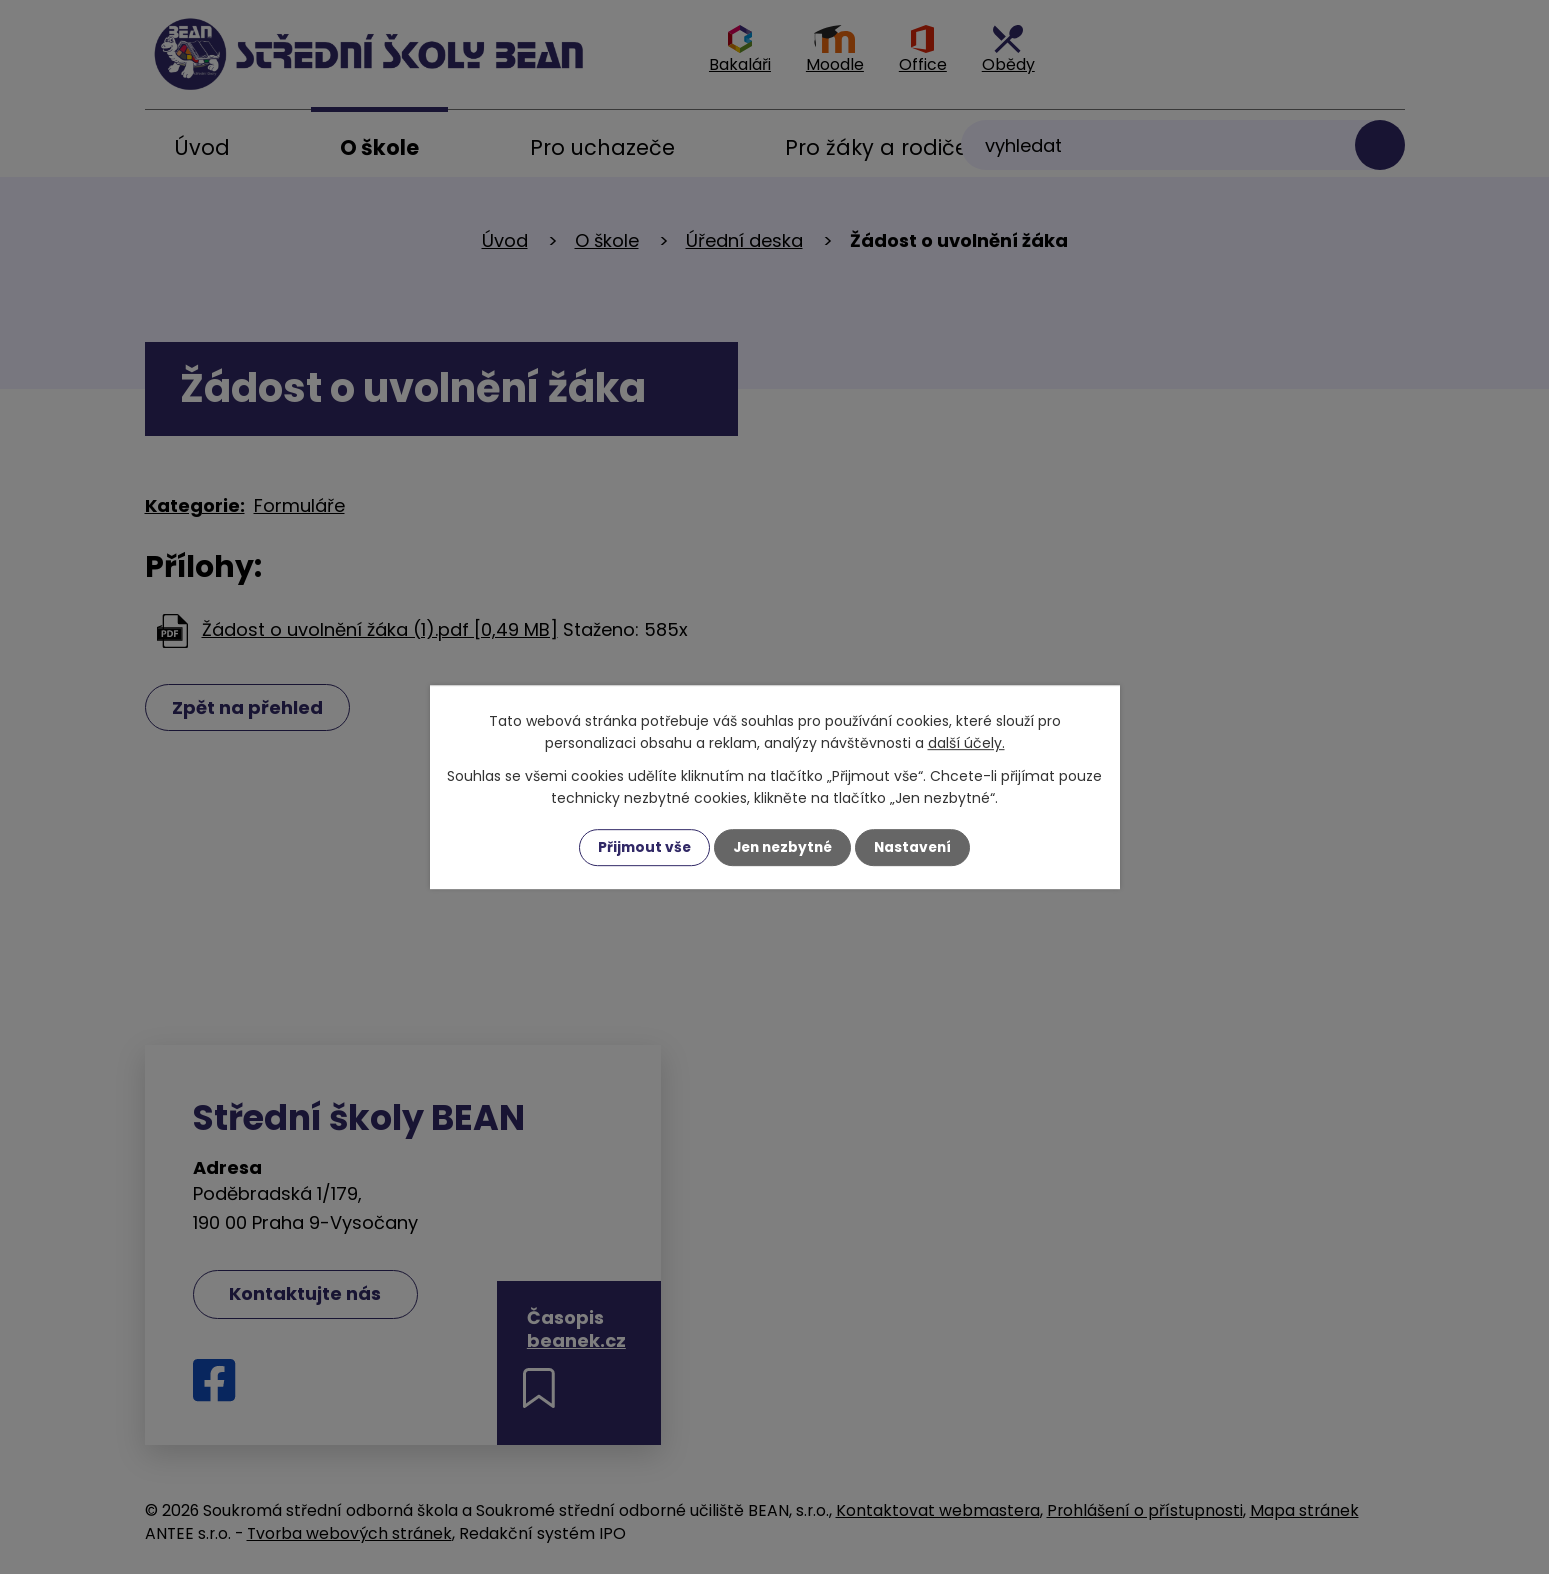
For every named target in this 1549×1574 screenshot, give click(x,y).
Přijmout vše (640, 847)
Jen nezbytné (782, 847)
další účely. (966, 743)
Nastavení (917, 847)
